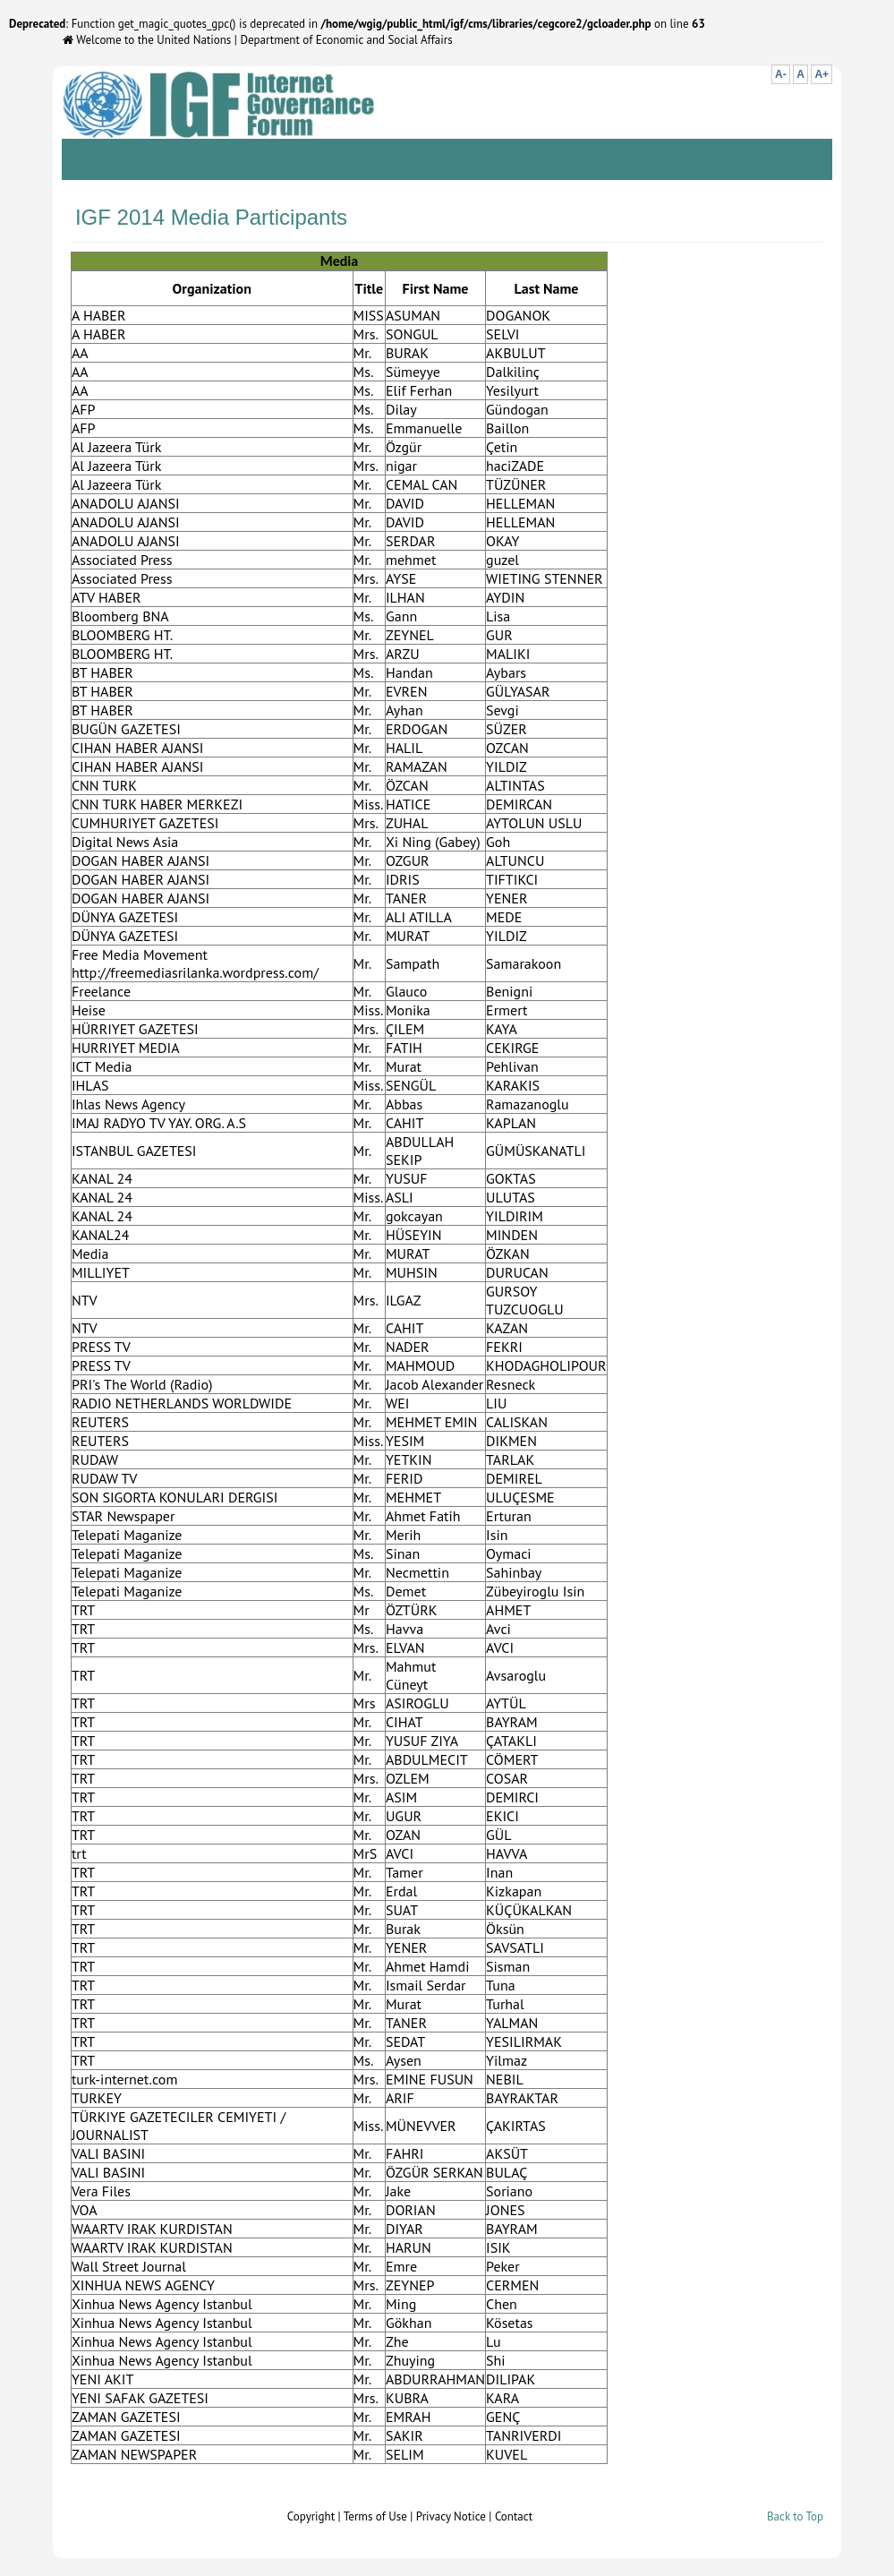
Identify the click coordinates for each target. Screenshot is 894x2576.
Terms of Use (375, 2516)
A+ (821, 74)
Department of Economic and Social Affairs (346, 39)
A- (781, 74)
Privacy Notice (451, 2516)
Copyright (311, 2516)
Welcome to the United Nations (147, 39)
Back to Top (795, 2516)
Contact (513, 2516)
